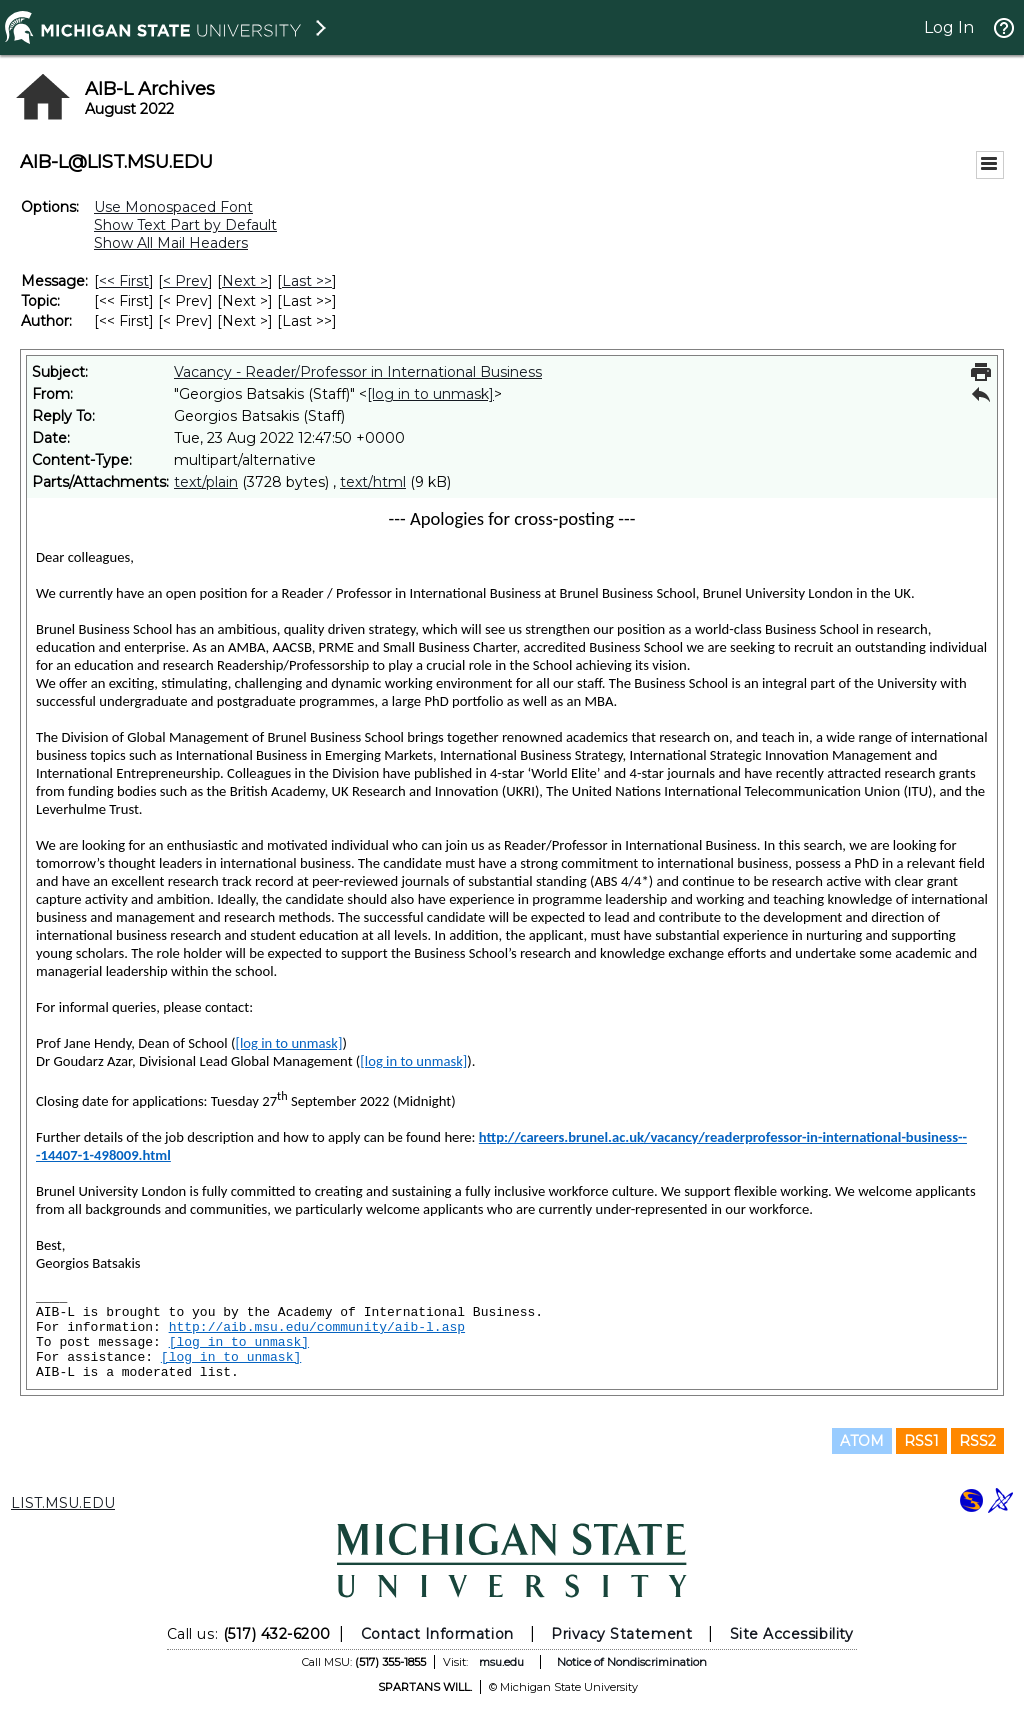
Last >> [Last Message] (307, 281)
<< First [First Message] (124, 281)
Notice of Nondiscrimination (632, 1662)
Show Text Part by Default (185, 225)
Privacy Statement (621, 1634)
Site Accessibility (792, 1634)
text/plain (206, 482)
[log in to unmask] (430, 394)
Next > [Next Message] (245, 281)
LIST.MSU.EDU (63, 1503)
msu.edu (501, 1662)
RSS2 (977, 1441)
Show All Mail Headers (171, 243)
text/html (373, 482)
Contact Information (437, 1634)
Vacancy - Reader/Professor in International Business (358, 372)
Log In (949, 27)
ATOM (862, 1441)
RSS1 (921, 1441)
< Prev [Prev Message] (185, 281)
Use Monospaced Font (173, 207)
